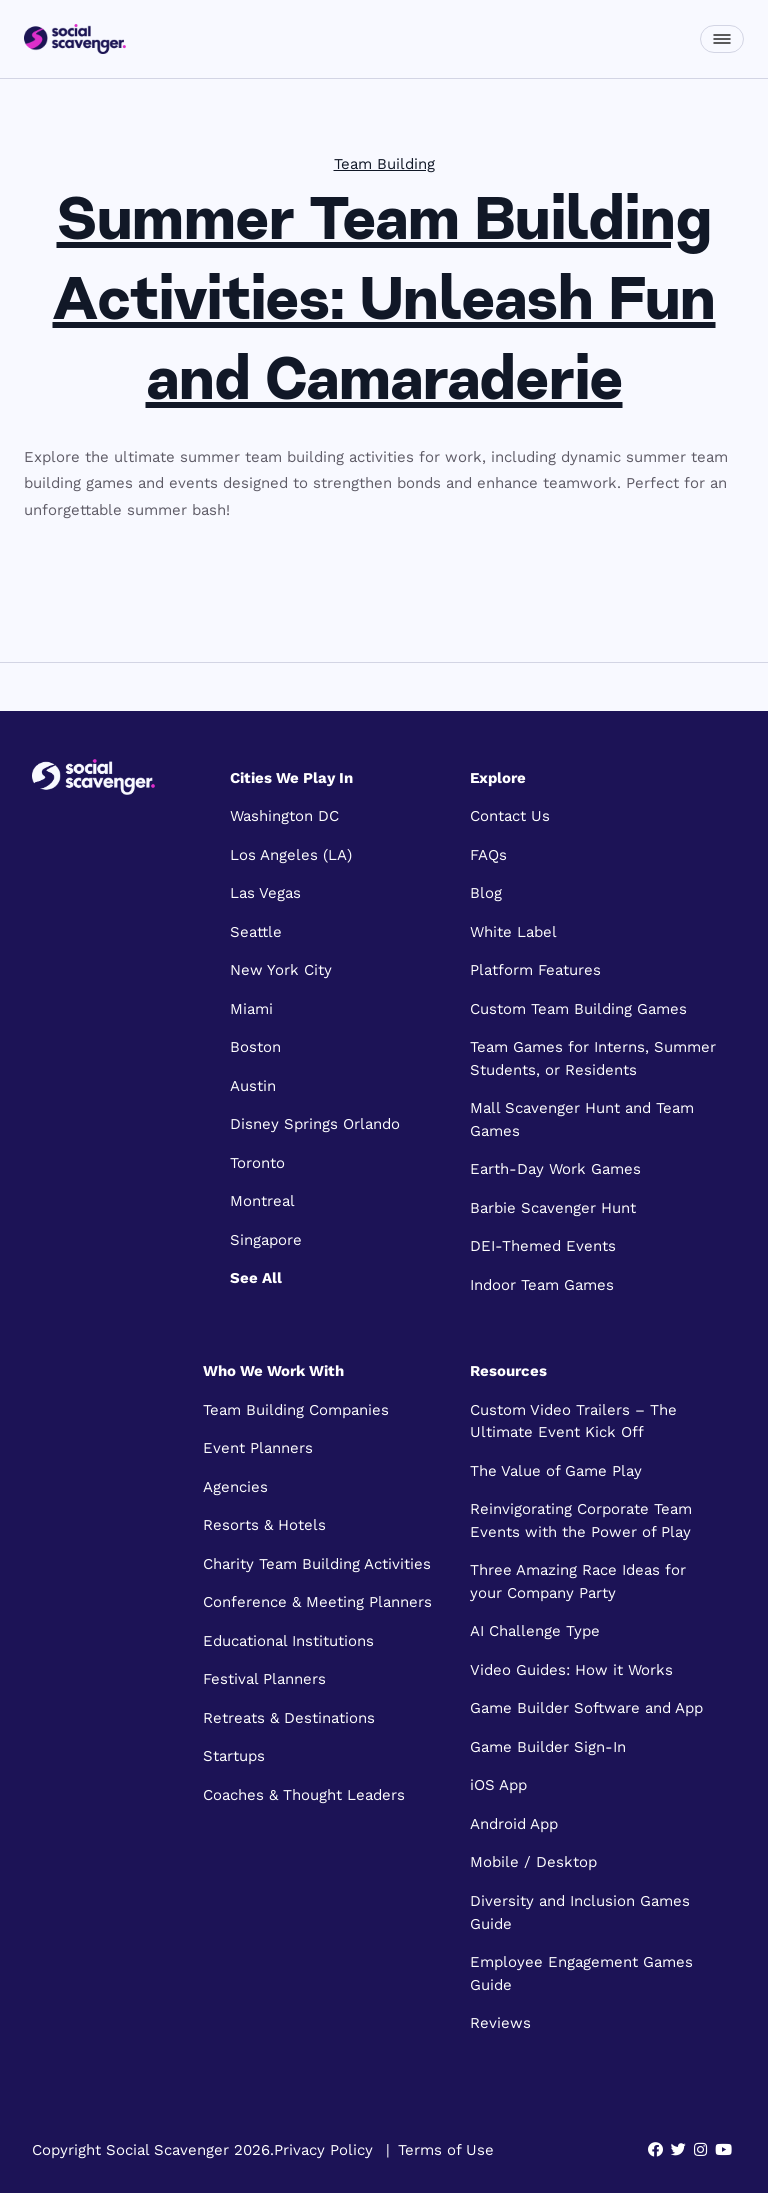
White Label (513, 932)
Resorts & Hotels (264, 1525)
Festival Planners (264, 1679)
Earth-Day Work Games (555, 1169)
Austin (253, 1086)
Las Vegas (265, 893)
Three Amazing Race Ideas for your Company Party (578, 1581)
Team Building (384, 164)
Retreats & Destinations (289, 1718)
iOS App (498, 1785)
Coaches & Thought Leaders (304, 1795)
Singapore (266, 1240)
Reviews (500, 2023)
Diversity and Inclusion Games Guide (580, 1912)
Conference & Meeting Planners (317, 1602)
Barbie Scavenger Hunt (553, 1208)
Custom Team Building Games (578, 1009)
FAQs (488, 855)
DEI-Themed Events (543, 1246)
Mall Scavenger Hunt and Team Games (582, 1119)
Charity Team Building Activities (317, 1564)
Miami (251, 1009)
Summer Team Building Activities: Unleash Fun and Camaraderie (384, 304)
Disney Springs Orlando (315, 1124)
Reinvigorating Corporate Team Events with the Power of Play (581, 1520)
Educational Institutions (288, 1641)
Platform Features (535, 970)
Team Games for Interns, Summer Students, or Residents (593, 1058)
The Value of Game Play (556, 1471)
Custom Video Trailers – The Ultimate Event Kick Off (573, 1421)
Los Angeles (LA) (291, 855)
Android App (514, 1824)
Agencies (235, 1487)
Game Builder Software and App (586, 1708)
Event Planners (258, 1448)
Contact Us (510, 816)
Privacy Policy (323, 2150)
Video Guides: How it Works (571, 1670)
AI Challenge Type (535, 1631)
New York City (281, 970)
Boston (255, 1047)
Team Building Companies (296, 1410)
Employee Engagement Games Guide (581, 1973)
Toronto (257, 1163)
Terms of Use (446, 2150)
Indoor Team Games (542, 1285)
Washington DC (284, 816)
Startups (234, 1756)
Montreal (262, 1201)
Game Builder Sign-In (548, 1747)
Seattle (256, 932)
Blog (486, 893)
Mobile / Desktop (533, 1862)
